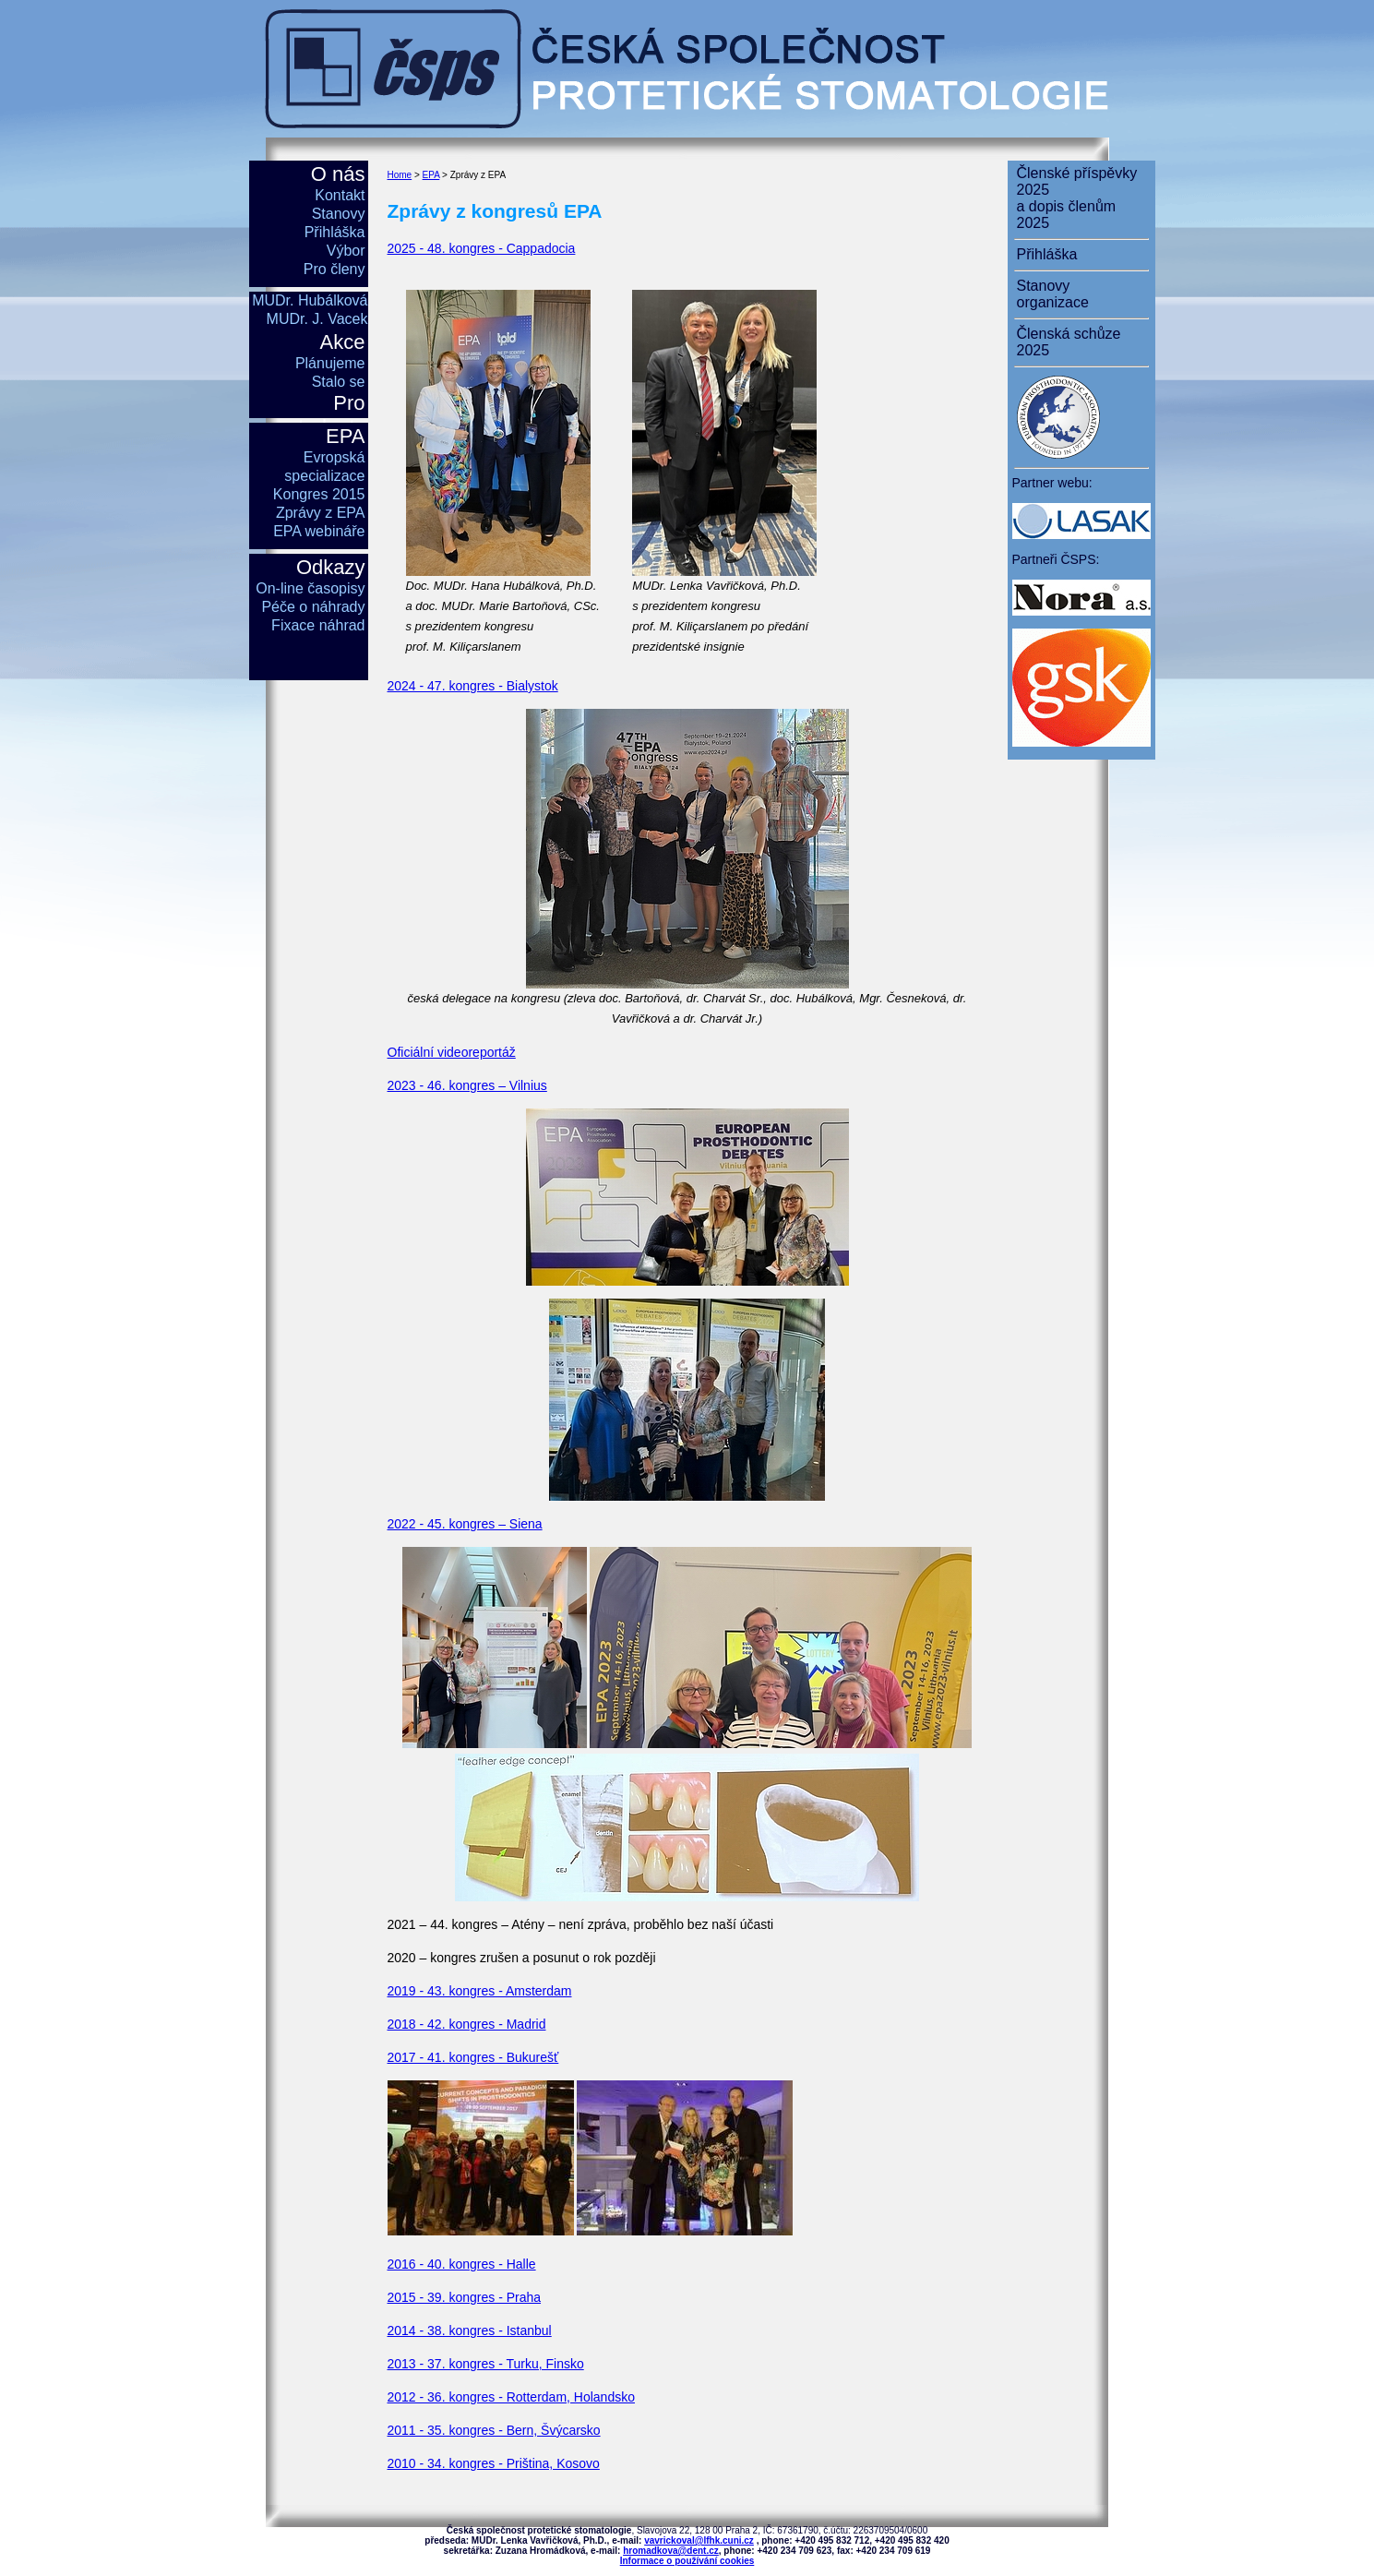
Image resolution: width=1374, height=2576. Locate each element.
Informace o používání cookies (687, 2561)
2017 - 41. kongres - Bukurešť (473, 2057)
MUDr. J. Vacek (317, 319)
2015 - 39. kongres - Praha (465, 2297)
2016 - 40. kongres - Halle (462, 2264)
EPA (431, 175)
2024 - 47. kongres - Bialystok (473, 685)
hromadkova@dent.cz (671, 2551)
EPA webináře (318, 531)
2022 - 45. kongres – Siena (465, 1523)
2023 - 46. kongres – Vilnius (467, 1085)
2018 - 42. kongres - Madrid (467, 2024)
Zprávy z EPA (320, 513)
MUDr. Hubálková (309, 300)
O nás (338, 174)
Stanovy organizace (1053, 294)
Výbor (346, 250)
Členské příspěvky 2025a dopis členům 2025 (1077, 198)
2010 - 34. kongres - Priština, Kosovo (494, 2463)
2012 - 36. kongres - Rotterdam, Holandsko (511, 2397)
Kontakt (339, 195)
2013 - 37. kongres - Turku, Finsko (486, 2363)
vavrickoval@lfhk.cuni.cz (699, 2540)
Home (400, 175)
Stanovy (338, 214)
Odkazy (330, 567)
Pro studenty (326, 414)
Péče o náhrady (312, 607)
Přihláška (335, 232)
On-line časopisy (310, 588)
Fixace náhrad (317, 625)
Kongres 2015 (319, 494)
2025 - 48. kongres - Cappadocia (482, 248)
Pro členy (334, 269)
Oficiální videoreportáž (452, 1052)
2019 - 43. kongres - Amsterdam (480, 1990)
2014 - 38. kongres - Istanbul (470, 2330)
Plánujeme (330, 363)
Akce (342, 341)
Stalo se (338, 381)
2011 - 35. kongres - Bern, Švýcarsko (494, 2430)
